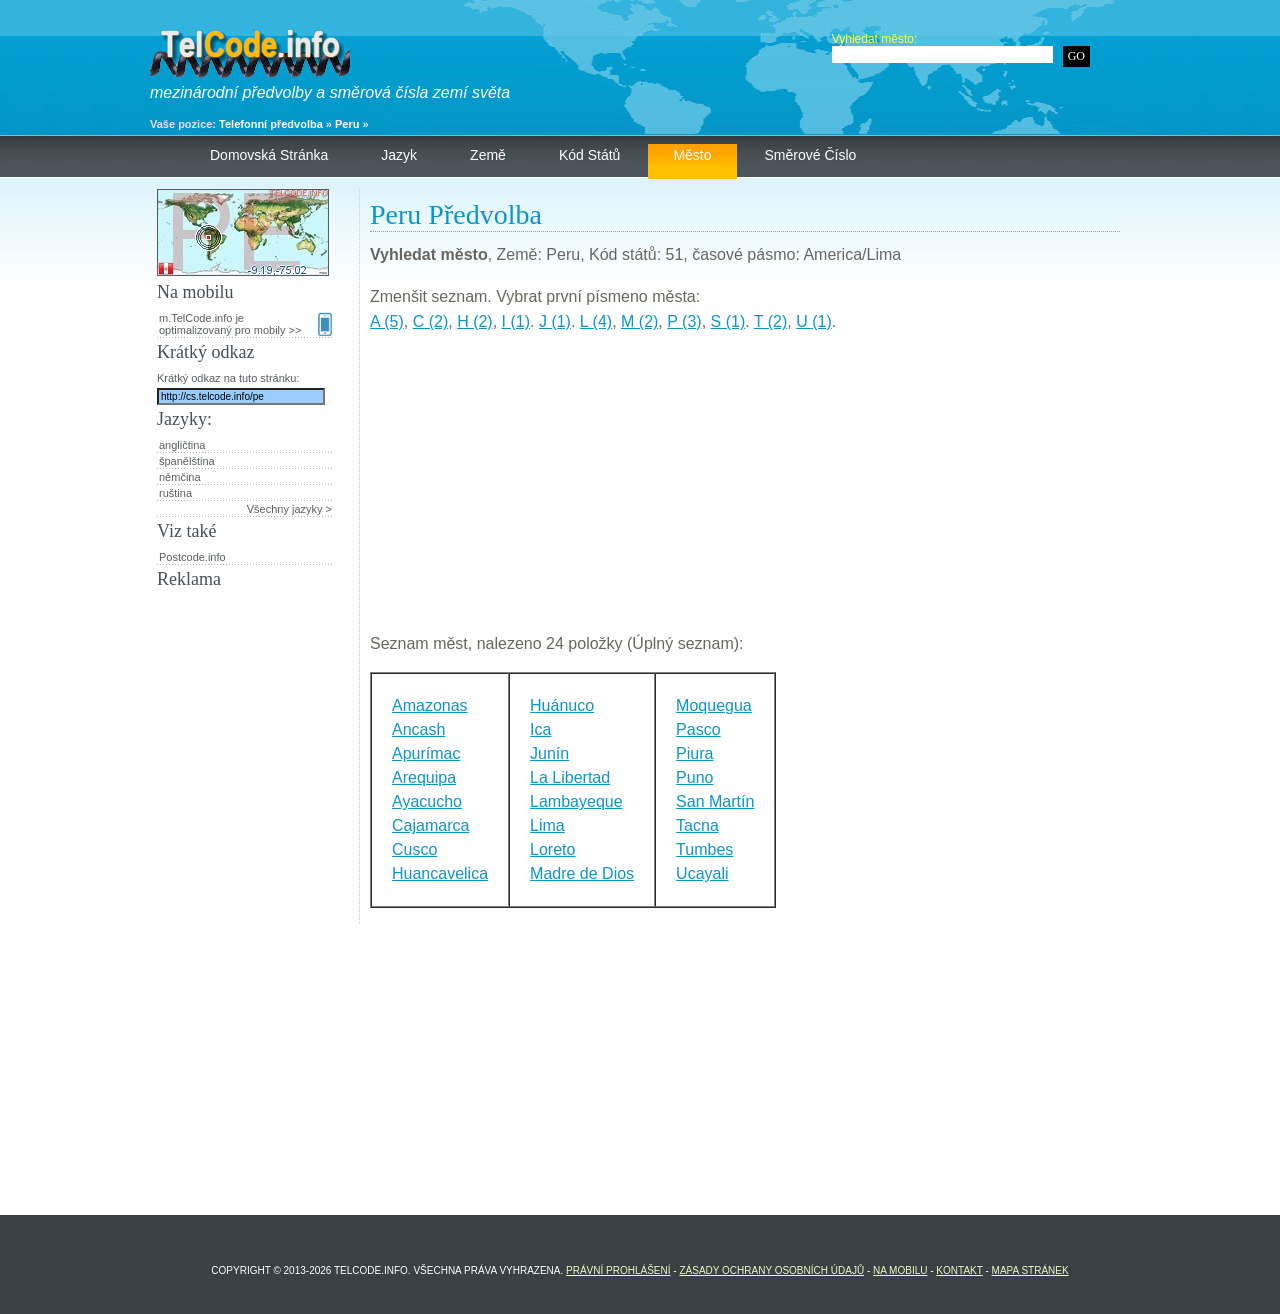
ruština (175, 493)
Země (488, 155)
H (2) (475, 321)
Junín (549, 753)
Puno (694, 777)
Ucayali (702, 873)
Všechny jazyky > (289, 509)
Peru (347, 124)
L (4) (596, 321)
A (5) (387, 321)
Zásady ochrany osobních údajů (771, 1270)
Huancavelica (440, 873)
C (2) (431, 321)
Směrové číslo (811, 155)
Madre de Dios (582, 873)
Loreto (552, 849)
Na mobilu (900, 1270)
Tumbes (704, 849)
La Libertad (570, 777)
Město (692, 155)
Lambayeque (576, 801)
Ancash (418, 729)
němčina (180, 477)
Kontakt (959, 1270)
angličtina (182, 445)
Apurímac (426, 753)
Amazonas (430, 705)
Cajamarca (430, 825)
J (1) (555, 321)
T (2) (770, 321)
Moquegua (714, 705)
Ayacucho (427, 801)
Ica (540, 729)
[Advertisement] (745, 491)
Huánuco (562, 705)
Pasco (698, 729)
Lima (547, 825)
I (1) (516, 321)
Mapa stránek (1030, 1270)
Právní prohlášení (618, 1270)
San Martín (715, 801)
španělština (187, 461)
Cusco (414, 849)
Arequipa (424, 777)
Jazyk (399, 155)
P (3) (684, 321)
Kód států (590, 155)
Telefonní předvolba (271, 124)
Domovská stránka (269, 155)
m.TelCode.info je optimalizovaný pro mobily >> (245, 324)
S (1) (728, 321)
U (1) (814, 321)
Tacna (697, 825)
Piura (694, 753)
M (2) (639, 321)
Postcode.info (192, 557)
